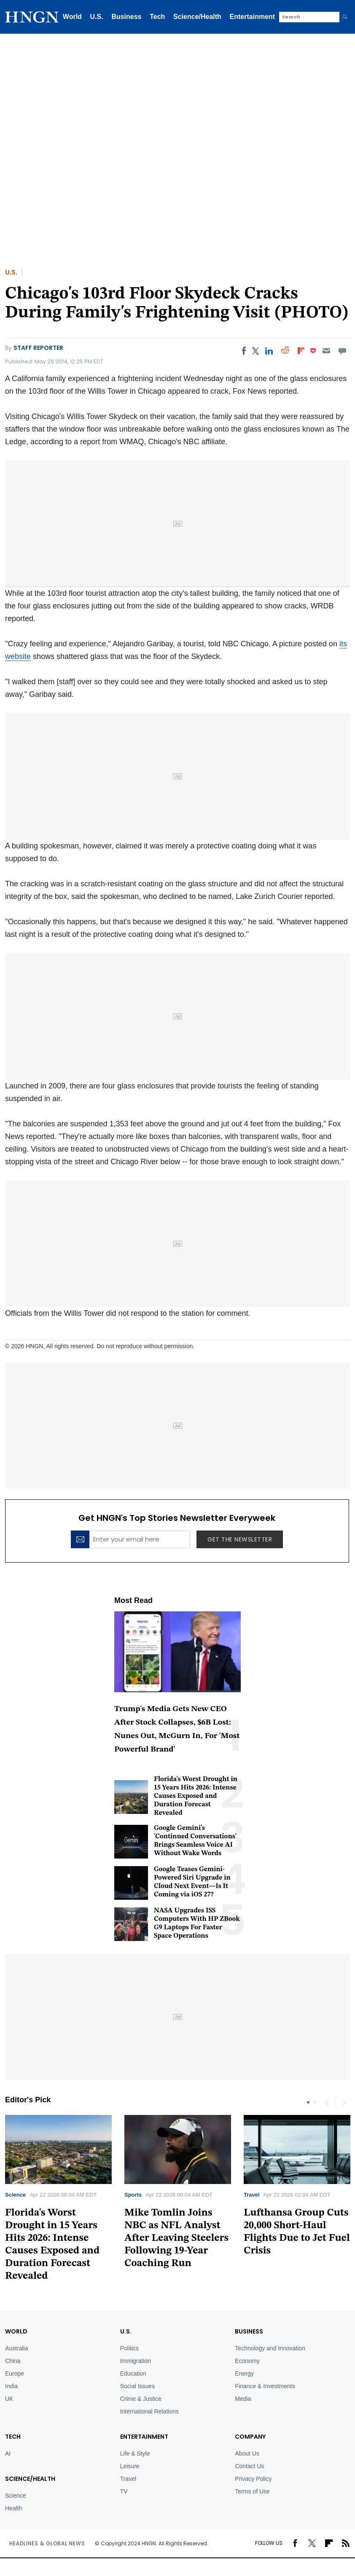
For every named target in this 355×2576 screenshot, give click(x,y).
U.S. (96, 16)
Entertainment (252, 16)
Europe (14, 2373)
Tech (157, 16)
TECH (13, 2436)
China (13, 2360)
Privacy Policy (253, 2478)
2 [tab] (315, 2102)
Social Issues (137, 2386)
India (11, 2386)
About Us (247, 2453)
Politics (129, 2348)
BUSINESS (249, 2331)
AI (8, 2453)
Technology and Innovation (270, 2348)
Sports (133, 2195)
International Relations (149, 2411)
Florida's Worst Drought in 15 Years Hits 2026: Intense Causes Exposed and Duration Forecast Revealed (195, 1796)
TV (124, 2491)
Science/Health (197, 16)
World (72, 16)
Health (13, 2508)
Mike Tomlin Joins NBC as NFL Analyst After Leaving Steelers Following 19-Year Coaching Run (176, 2238)
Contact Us (249, 2466)
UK (9, 2398)
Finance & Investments (265, 2386)
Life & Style (135, 2453)
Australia (16, 2348)
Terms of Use (252, 2491)
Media (243, 2398)
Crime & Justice (140, 2398)
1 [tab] (308, 2102)
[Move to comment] (342, 350)
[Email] (326, 350)
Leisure (130, 2466)
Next (343, 2102)
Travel (252, 2195)
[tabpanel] (177, 2194)
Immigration (135, 2360)
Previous (326, 2102)
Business (126, 16)
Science (15, 2195)
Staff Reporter (38, 348)
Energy (244, 2373)
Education (133, 2373)
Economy (247, 2360)
